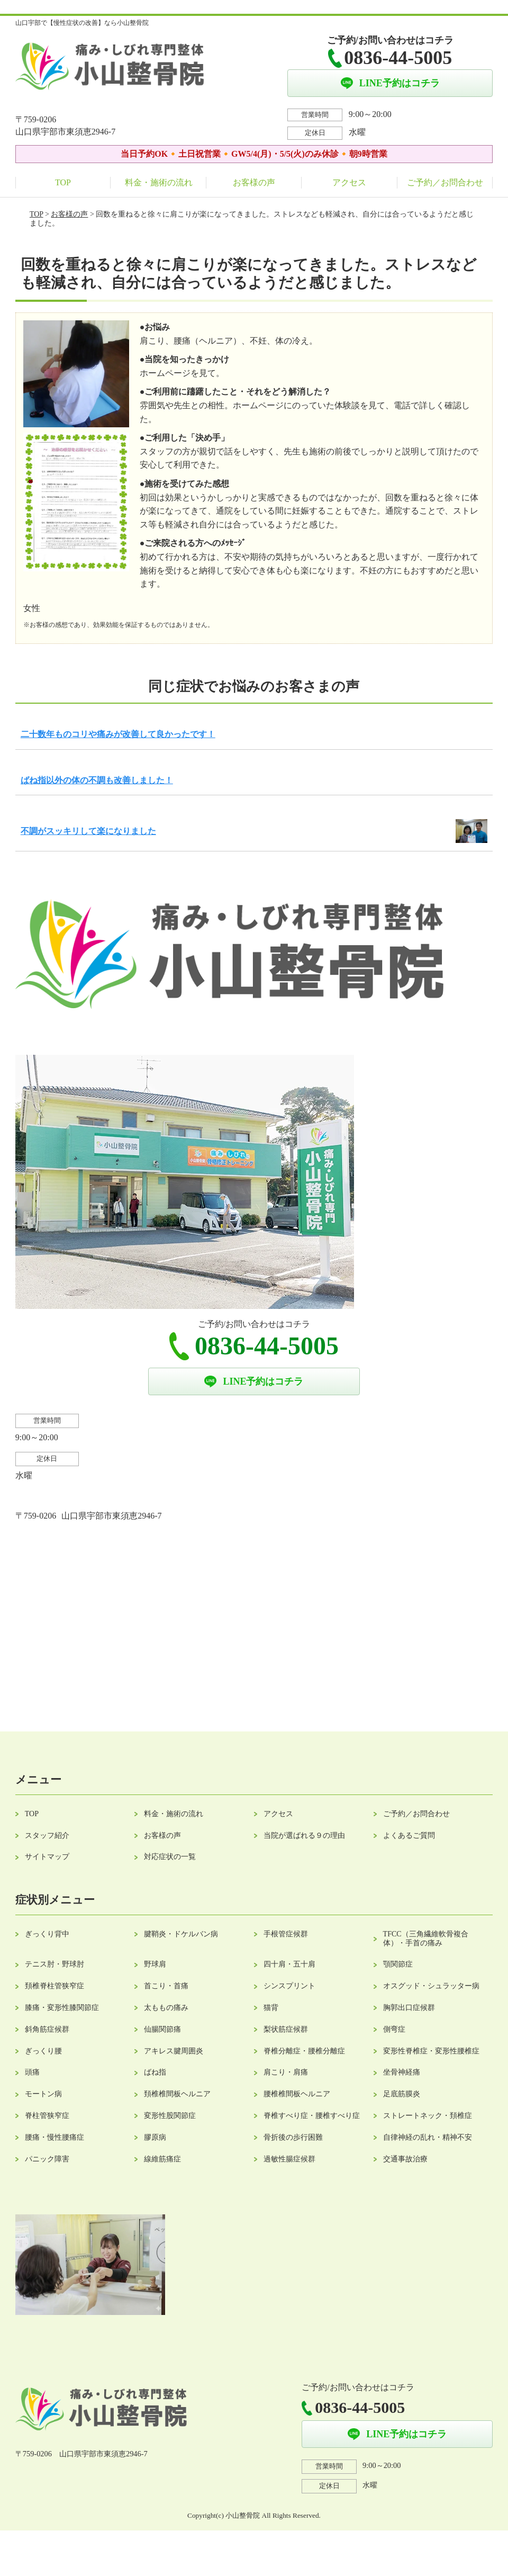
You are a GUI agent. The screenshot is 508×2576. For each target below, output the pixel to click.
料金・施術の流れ (159, 182)
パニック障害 (47, 2159)
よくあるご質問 (409, 1835)
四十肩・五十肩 (289, 1964)
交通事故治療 (405, 2159)
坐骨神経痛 (401, 2072)
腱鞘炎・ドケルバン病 (181, 1934)
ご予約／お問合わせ (445, 182)
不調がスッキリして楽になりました (88, 831)
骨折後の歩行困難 (293, 2137)
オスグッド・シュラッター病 (431, 1986)
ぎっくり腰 (43, 2051)
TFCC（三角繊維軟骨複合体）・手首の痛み (425, 1938)
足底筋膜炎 (401, 2094)
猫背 (271, 2008)
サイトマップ (47, 1857)
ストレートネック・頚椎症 (427, 2116)
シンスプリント (289, 1986)
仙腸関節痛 (162, 2029)
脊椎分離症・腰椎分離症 (304, 2051)
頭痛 (32, 2072)
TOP (63, 182)
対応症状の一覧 (170, 1857)
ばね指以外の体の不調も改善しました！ (97, 780)
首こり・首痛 (166, 1986)
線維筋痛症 (162, 2159)
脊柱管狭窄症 (47, 2116)
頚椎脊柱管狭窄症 (54, 1986)
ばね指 (155, 2072)
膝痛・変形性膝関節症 (62, 2008)
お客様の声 (254, 182)
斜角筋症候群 (47, 2029)
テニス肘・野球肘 (54, 1964)
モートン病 (43, 2094)
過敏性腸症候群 (289, 2159)
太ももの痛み (166, 2008)
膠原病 (155, 2137)
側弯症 (394, 2029)
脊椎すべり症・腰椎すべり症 (312, 2116)
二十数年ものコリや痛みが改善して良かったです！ (118, 734)
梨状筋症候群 (286, 2029)
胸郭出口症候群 (409, 2008)
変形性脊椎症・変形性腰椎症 (431, 2051)
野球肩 (155, 1964)
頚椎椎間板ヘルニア (177, 2094)
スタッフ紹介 (47, 1835)
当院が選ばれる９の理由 (304, 1835)
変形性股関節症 (170, 2116)
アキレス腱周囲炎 (173, 2051)
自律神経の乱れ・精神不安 (427, 2137)
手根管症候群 (286, 1934)
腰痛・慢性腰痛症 (54, 2137)
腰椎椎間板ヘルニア (297, 2094)
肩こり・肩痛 (286, 2072)
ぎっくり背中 (47, 1934)
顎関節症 (398, 1964)
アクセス (349, 182)
